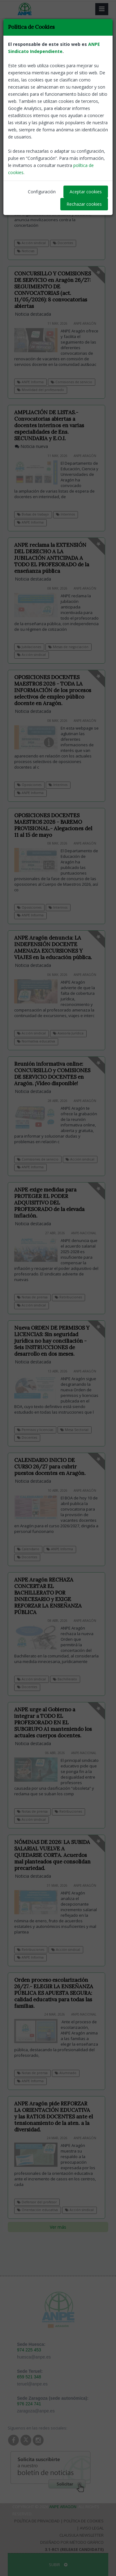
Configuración (42, 192)
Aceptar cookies (86, 192)
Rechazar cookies (84, 204)
